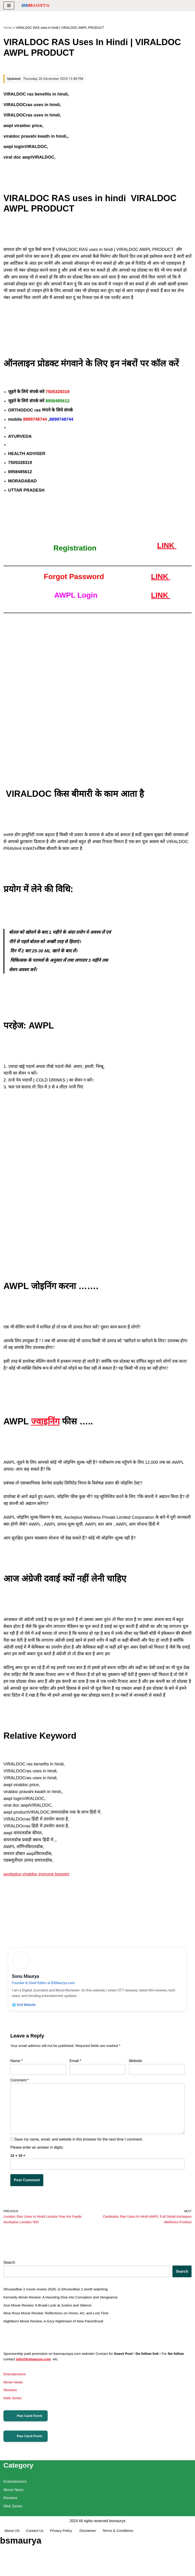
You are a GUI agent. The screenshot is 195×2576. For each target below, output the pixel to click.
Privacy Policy (63, 2571)
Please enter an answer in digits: (37, 2167)
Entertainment (14, 2396)
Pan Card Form (26, 2438)
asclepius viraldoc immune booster (36, 1887)
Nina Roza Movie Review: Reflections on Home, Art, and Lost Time (58, 2334)
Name (16, 2078)
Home (7, 27)
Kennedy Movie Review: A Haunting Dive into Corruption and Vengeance (62, 2318)
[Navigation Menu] (8, 5)
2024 (74, 2561)
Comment (19, 2098)
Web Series (12, 2420)
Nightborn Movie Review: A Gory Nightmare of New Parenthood (55, 2342)
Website (135, 2078)
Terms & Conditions (121, 2571)
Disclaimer (90, 2571)
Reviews (10, 2412)
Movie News (13, 2404)
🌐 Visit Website (24, 2020)
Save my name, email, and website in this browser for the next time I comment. (78, 2158)
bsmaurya (117, 2561)
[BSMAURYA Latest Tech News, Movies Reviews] (35, 5)
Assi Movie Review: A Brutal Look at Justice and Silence (49, 2326)
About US (12, 2571)
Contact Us (35, 2571)
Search (9, 2283)
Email (75, 2078)
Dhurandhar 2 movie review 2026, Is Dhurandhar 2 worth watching (57, 2310)
